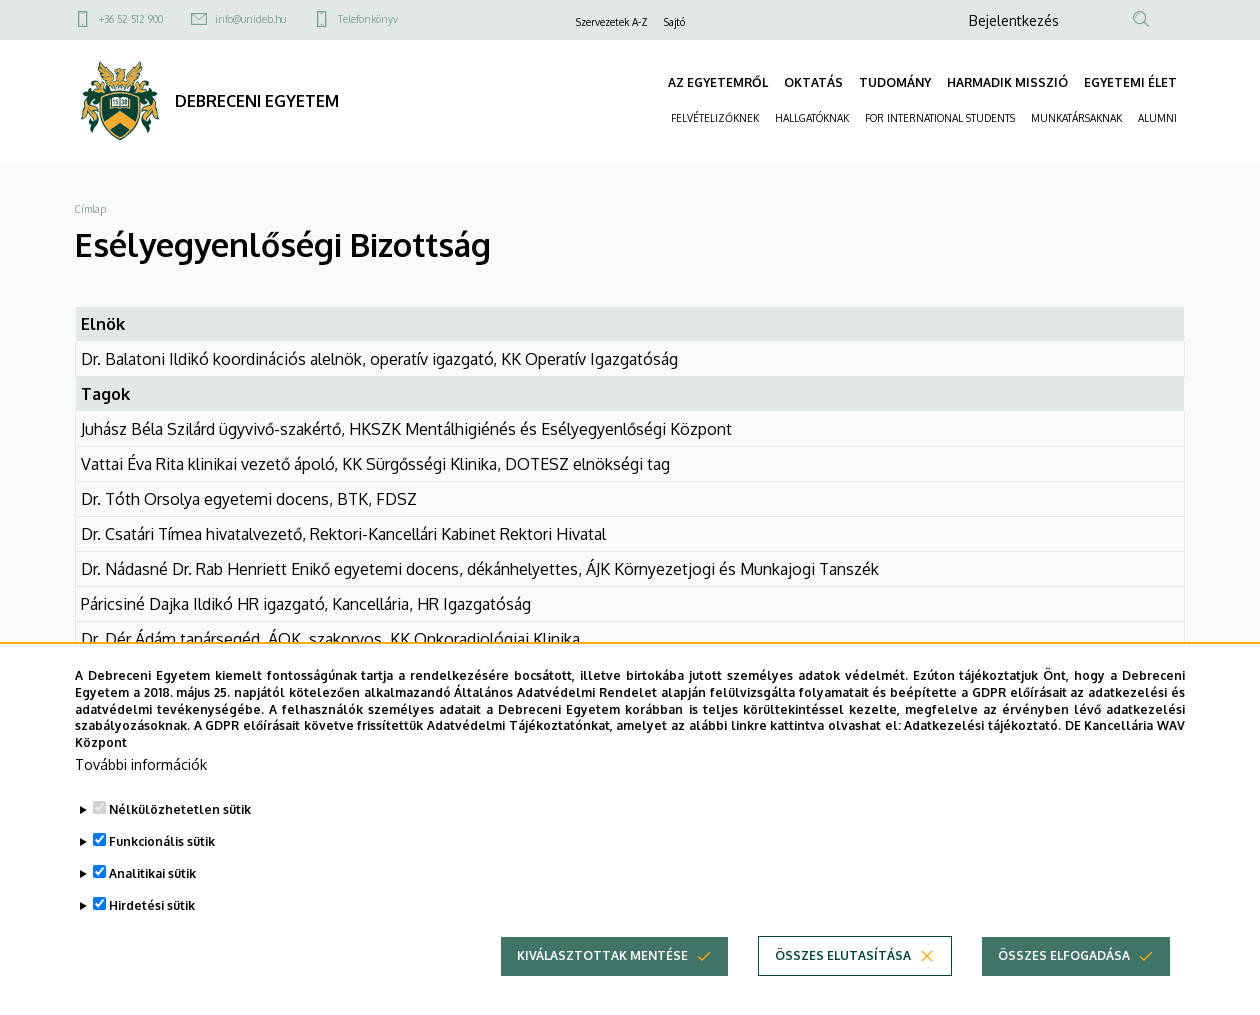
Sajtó (674, 22)
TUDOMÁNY (895, 82)
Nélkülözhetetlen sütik (180, 824)
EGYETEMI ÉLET (1130, 82)
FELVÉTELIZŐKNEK (715, 118)
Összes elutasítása (843, 970)
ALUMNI (1157, 118)
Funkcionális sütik (162, 856)
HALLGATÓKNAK (812, 118)
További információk (141, 779)
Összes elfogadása (1064, 970)
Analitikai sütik (152, 888)
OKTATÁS (813, 82)
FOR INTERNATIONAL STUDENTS (940, 118)
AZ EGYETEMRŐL (718, 82)
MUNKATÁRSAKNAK (1076, 118)
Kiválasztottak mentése (602, 970)
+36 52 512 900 (131, 19)
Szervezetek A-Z (612, 22)
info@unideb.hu (250, 19)
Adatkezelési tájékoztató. (982, 740)
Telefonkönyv (368, 19)
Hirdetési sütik (152, 920)
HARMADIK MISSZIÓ (1007, 82)
